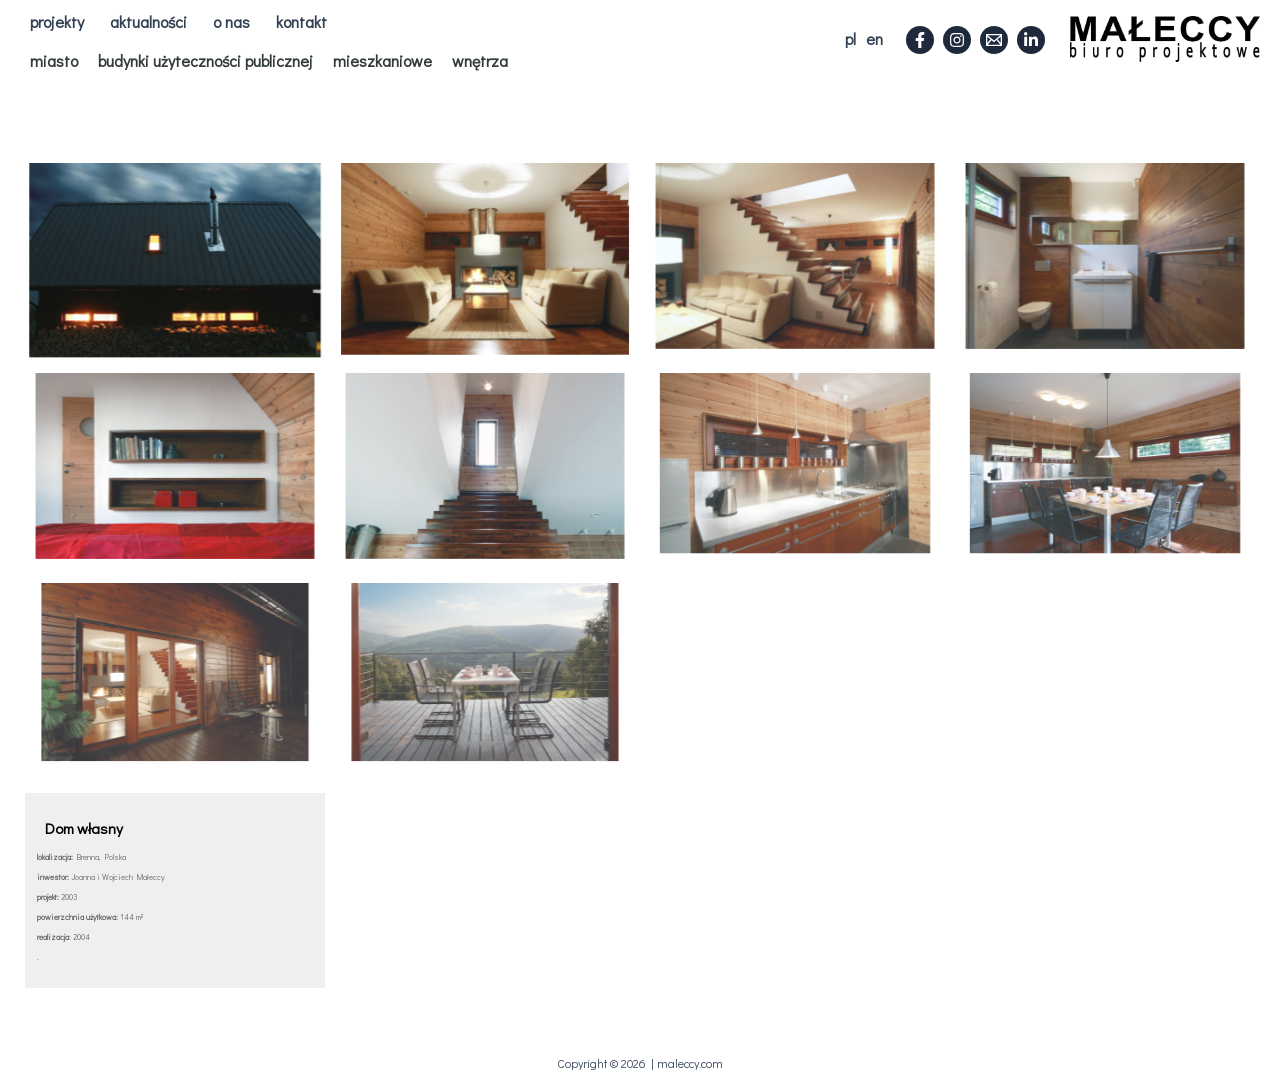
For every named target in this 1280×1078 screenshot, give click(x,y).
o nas (231, 21)
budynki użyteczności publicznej (205, 60)
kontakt (301, 21)
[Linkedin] (1031, 40)
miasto (54, 60)
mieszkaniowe (382, 60)
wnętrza (480, 60)
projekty (57, 21)
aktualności (148, 21)
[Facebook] (920, 40)
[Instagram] (957, 40)
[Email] (994, 40)
